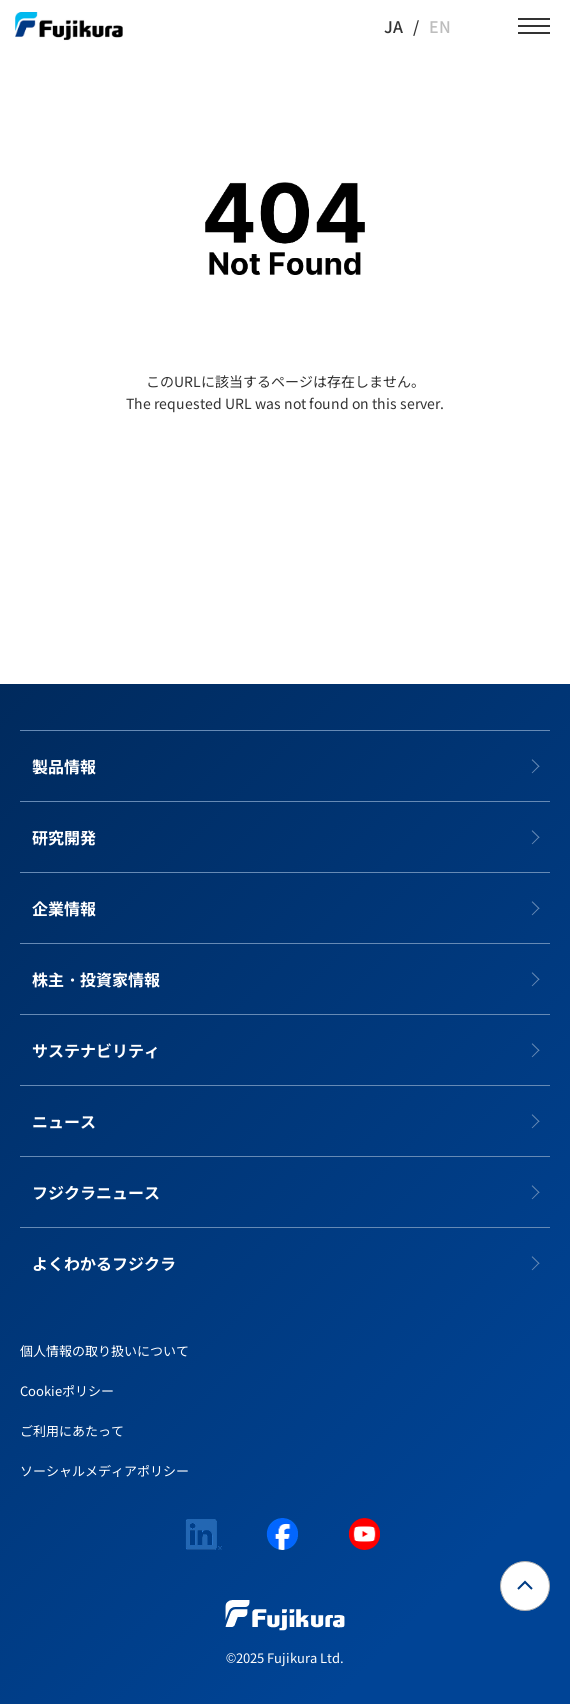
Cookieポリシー (67, 1390)
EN (440, 26)
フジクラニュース (96, 1192)
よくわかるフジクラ (104, 1263)
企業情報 (64, 908)
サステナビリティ (96, 1050)
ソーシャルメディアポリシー (104, 1470)
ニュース (64, 1121)
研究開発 (64, 837)
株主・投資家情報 (96, 979)
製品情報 (64, 766)
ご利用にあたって (72, 1430)
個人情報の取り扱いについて (104, 1350)
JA (393, 26)
